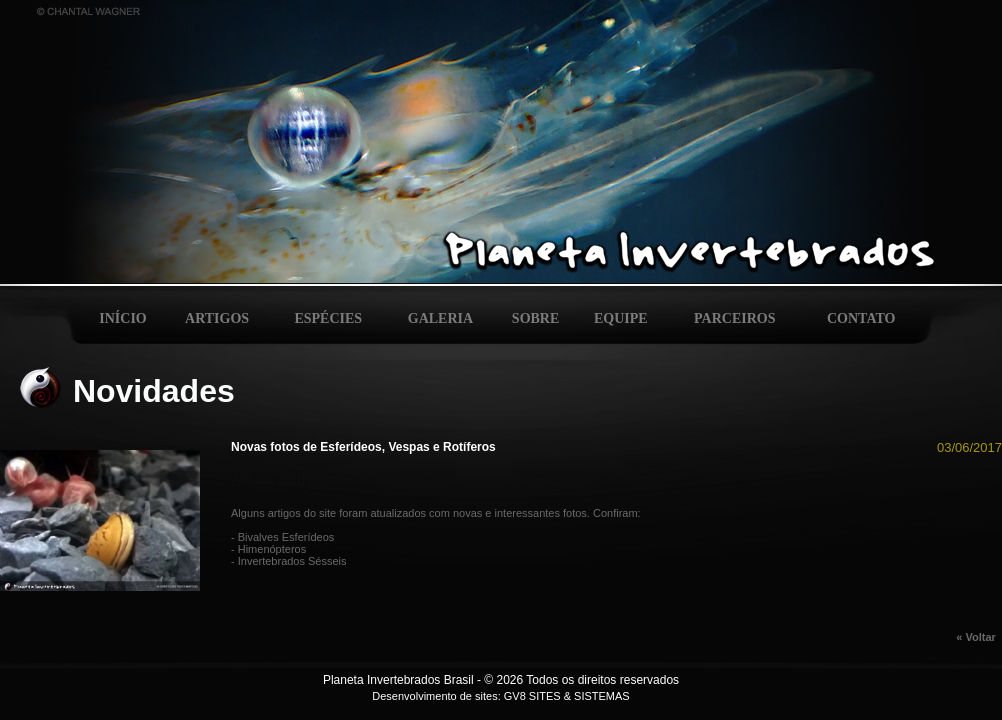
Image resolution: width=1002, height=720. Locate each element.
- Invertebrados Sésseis (289, 561)
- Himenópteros (268, 549)
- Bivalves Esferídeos (282, 537)
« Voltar (979, 637)
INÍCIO (122, 318)
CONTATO (861, 318)
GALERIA (440, 318)
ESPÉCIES (328, 318)
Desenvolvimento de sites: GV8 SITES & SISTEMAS (500, 696)
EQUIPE (621, 318)
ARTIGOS (217, 318)
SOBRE (535, 318)
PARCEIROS (734, 318)
